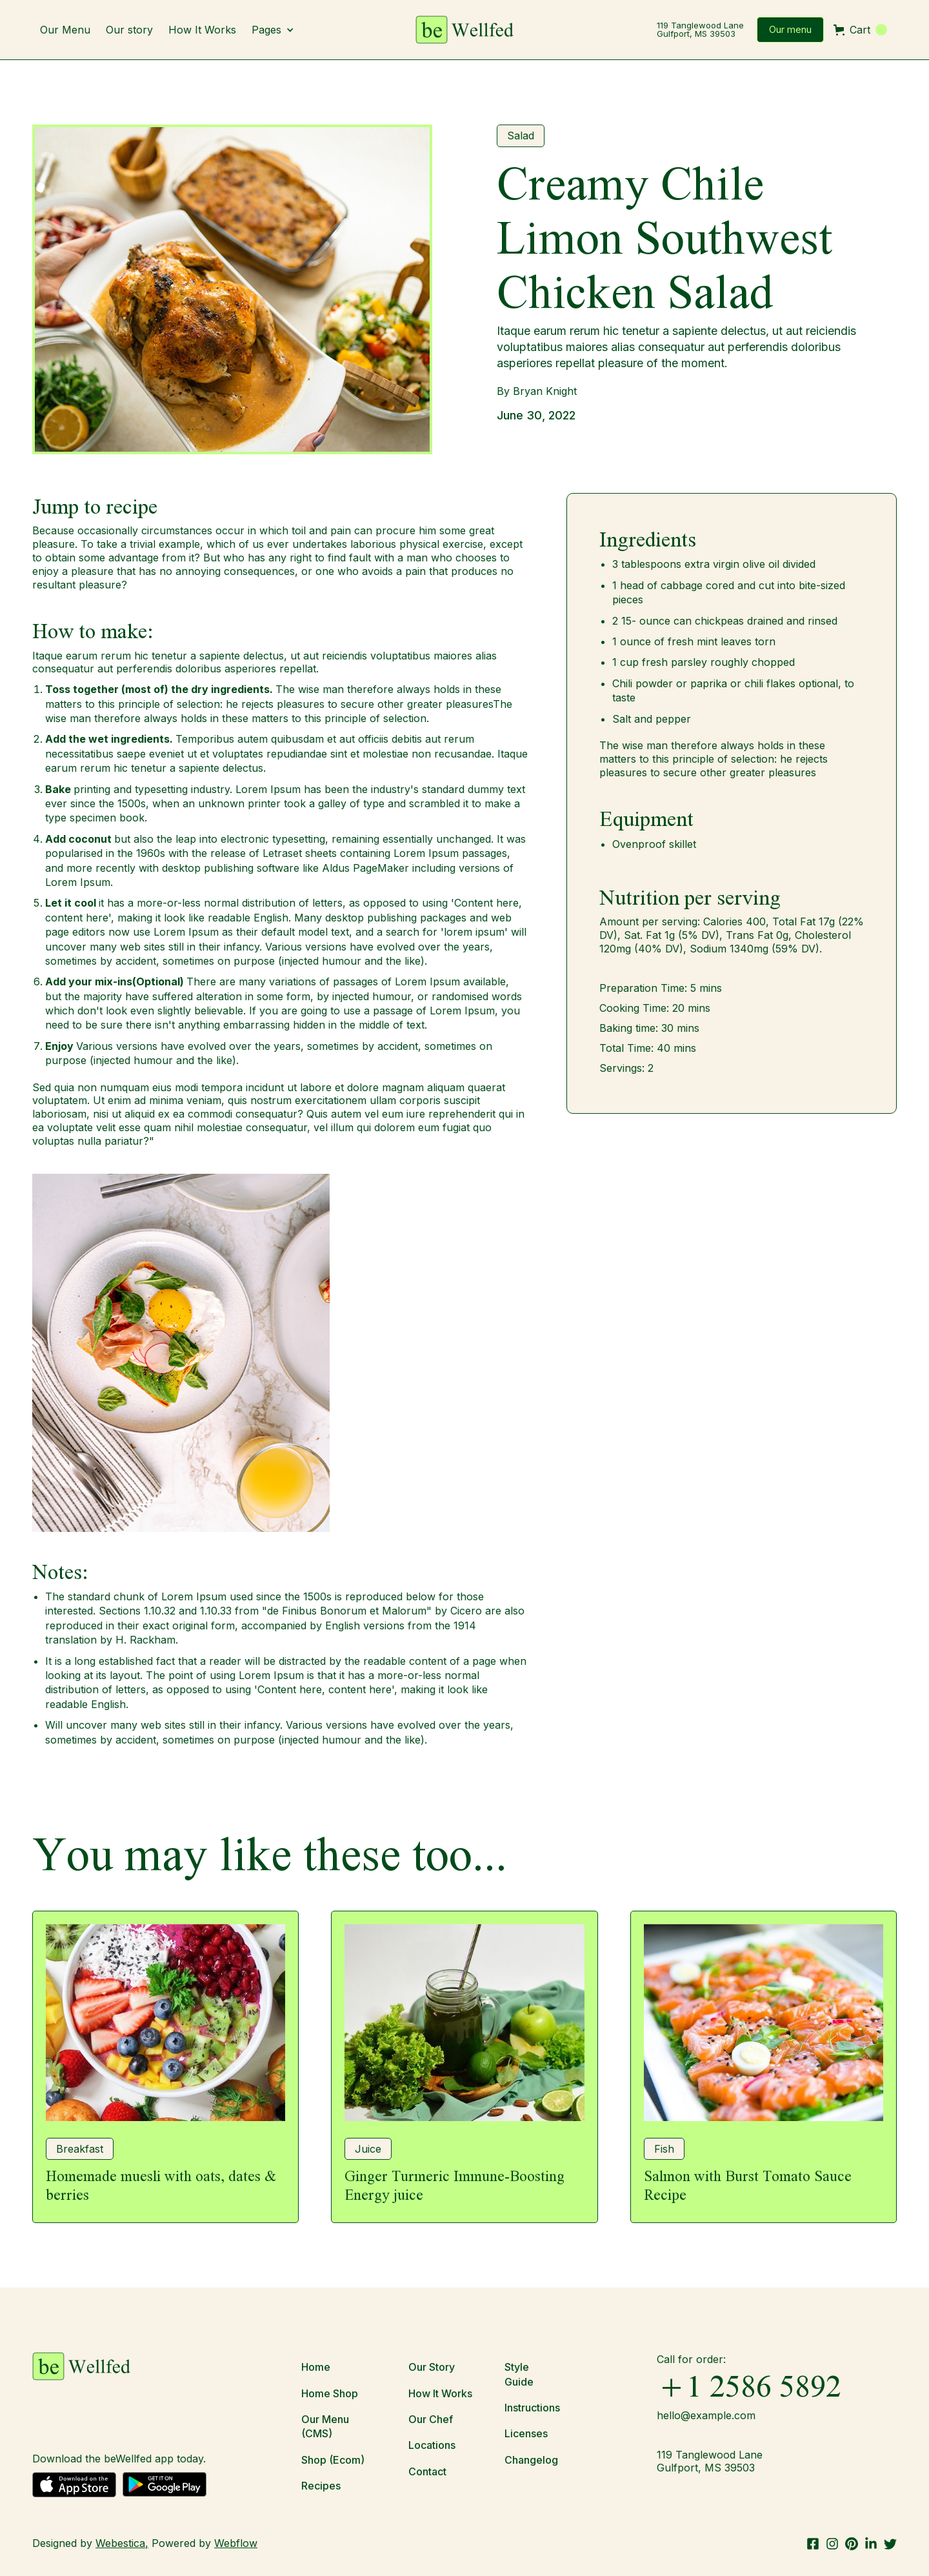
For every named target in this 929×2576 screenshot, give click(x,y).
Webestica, (121, 2543)
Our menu (790, 29)
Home (315, 2366)
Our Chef (430, 2419)
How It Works (202, 29)
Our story (129, 29)
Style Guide (519, 2374)
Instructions (532, 2407)
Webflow (235, 2543)
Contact (427, 2471)
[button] (279, 30)
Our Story (431, 2366)
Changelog (531, 2459)
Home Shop (329, 2393)
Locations (431, 2445)
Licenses (526, 2433)
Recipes (321, 2485)
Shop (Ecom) (333, 2459)
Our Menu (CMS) (325, 2426)
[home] (464, 29)
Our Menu (65, 29)
